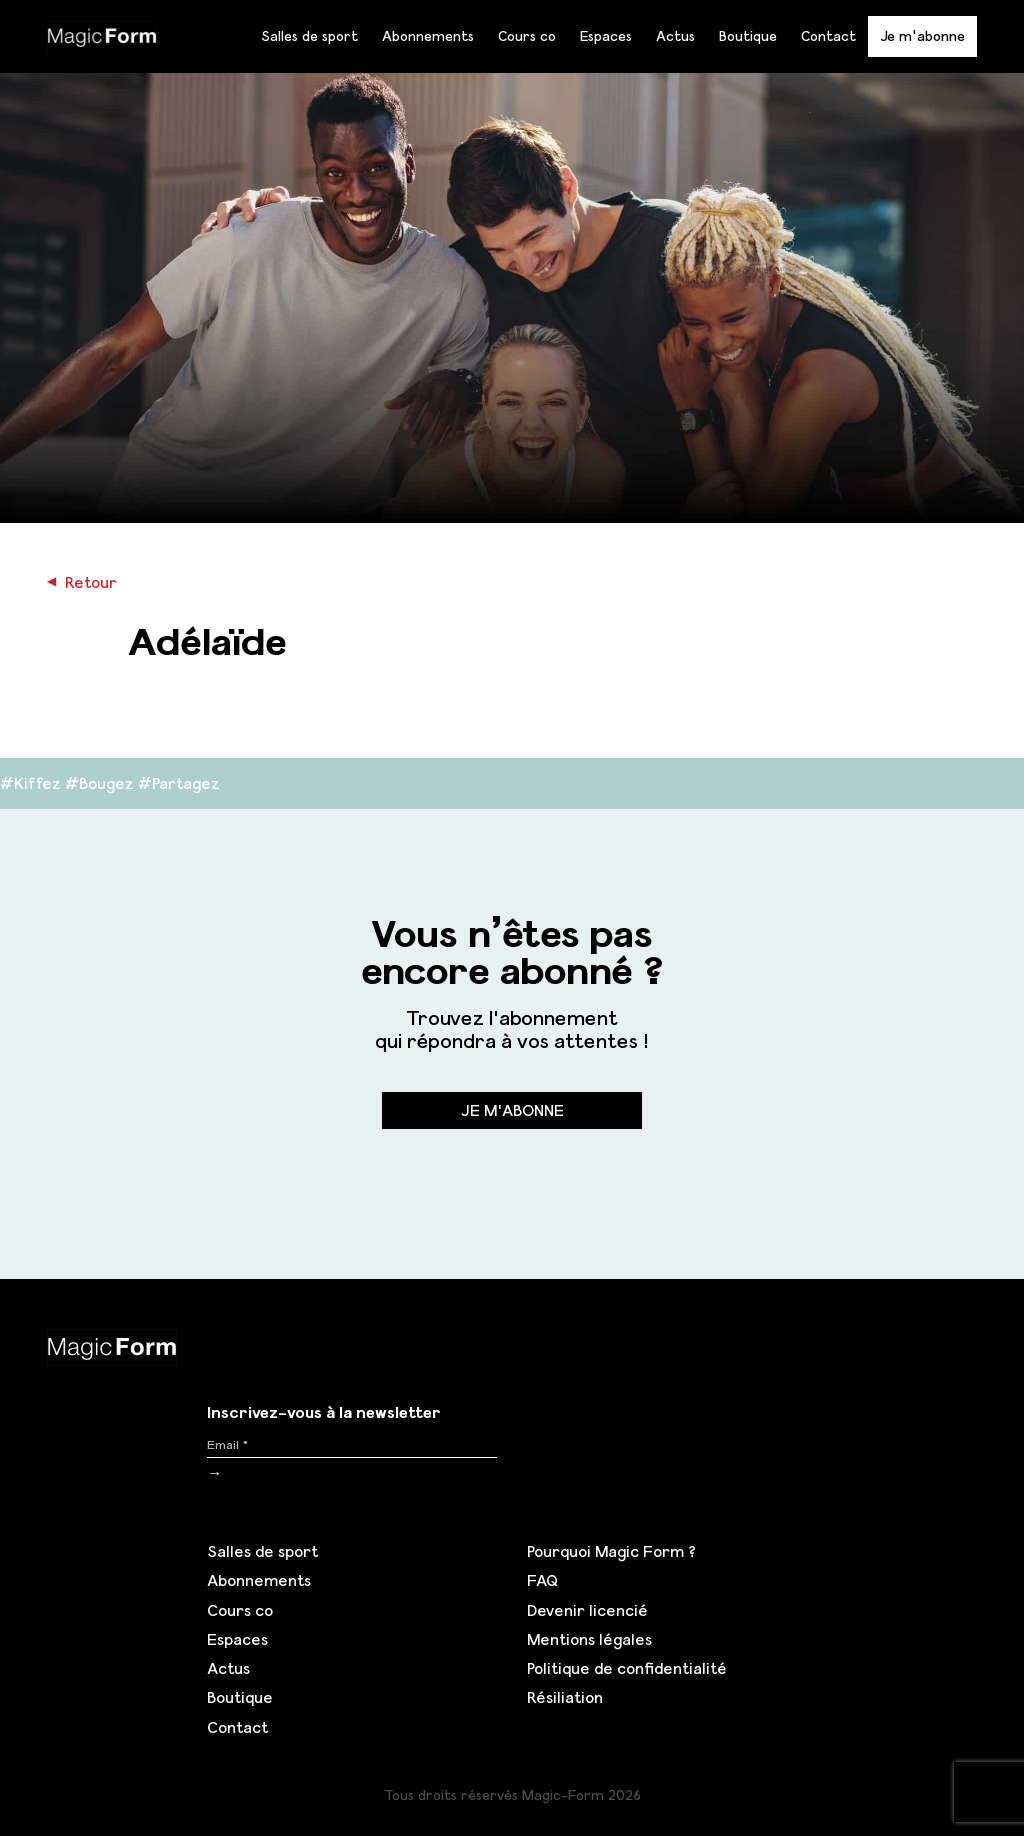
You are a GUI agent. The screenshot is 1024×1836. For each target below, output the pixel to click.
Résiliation (565, 1697)
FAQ (542, 1580)
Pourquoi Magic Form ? (611, 1551)
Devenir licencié (587, 1610)
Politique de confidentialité (627, 1668)
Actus (675, 36)
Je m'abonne (922, 35)
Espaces (606, 36)
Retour (82, 582)
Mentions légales (589, 1639)
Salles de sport (309, 36)
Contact (828, 36)
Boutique (748, 36)
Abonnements (428, 36)
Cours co (527, 36)
